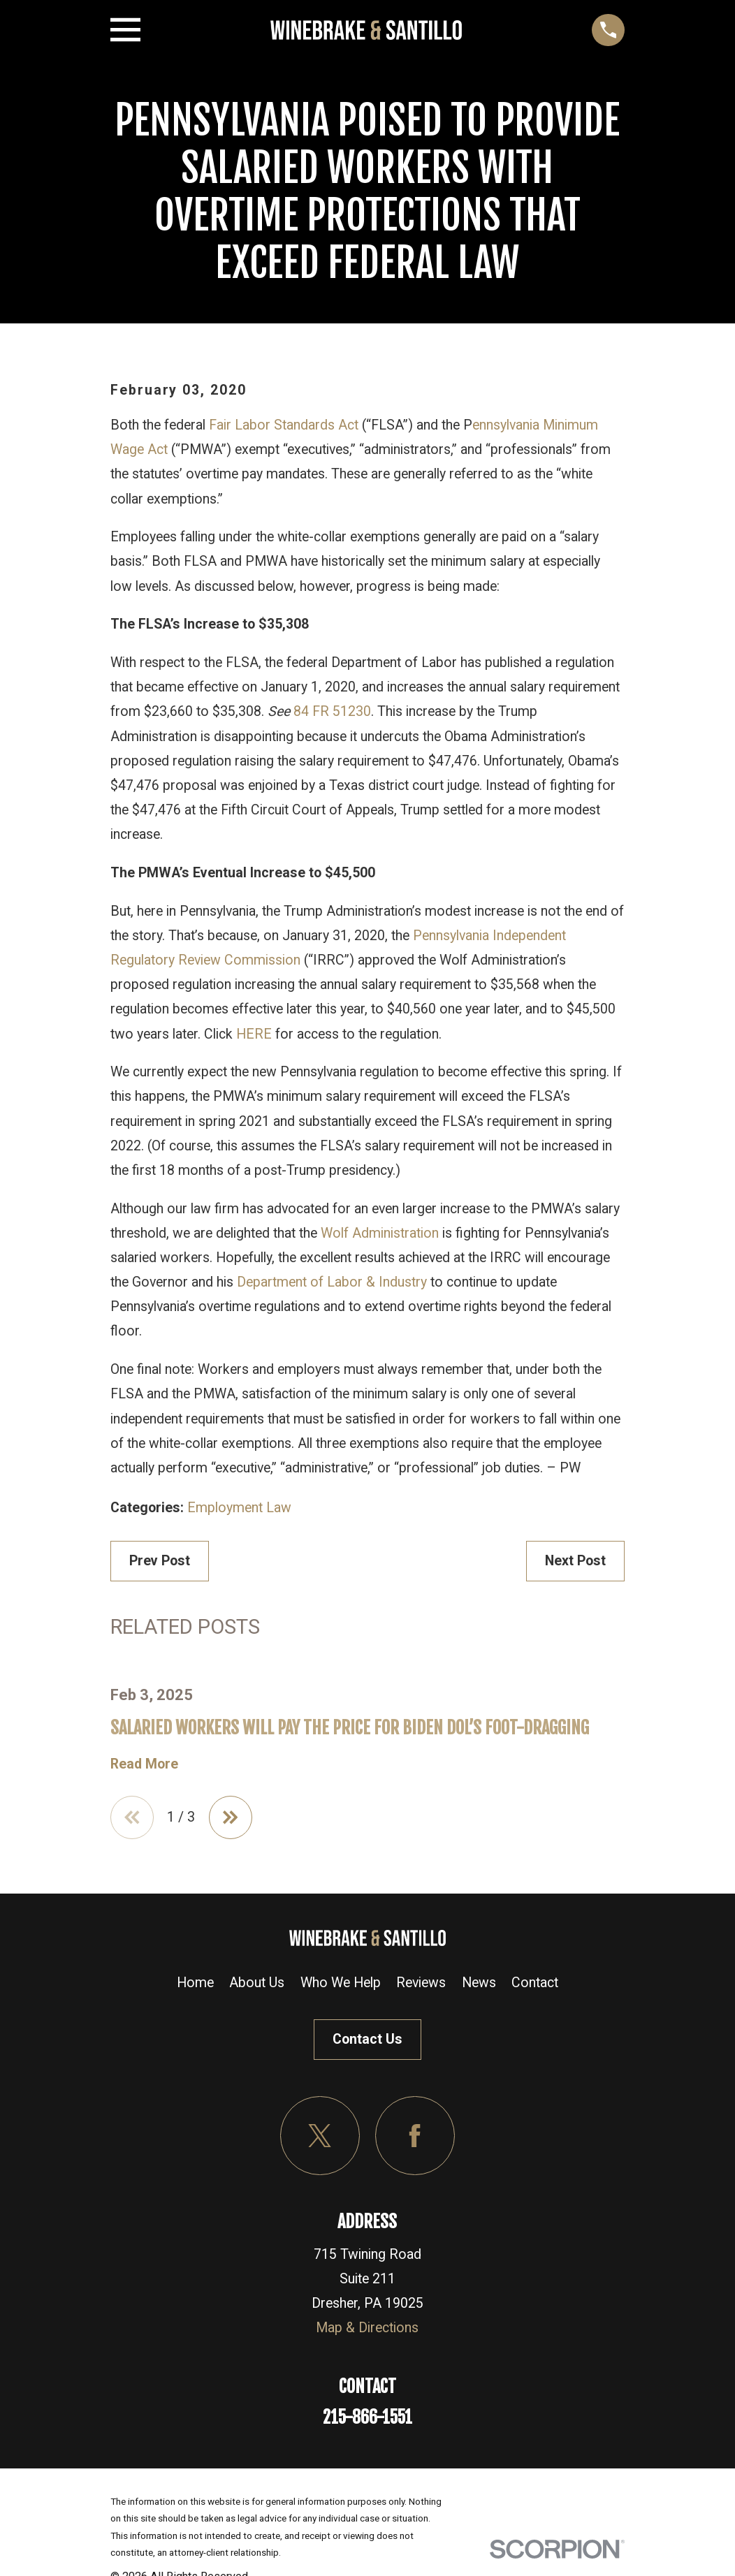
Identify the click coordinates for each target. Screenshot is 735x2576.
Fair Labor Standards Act (283, 425)
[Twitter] (319, 2135)
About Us (256, 1983)
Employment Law (239, 1508)
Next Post (575, 1561)
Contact (534, 1983)
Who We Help (340, 1983)
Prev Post (159, 1561)
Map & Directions (367, 2328)
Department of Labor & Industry (332, 1282)
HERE (254, 1034)
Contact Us (367, 2040)
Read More (144, 1764)
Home (195, 1983)
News (479, 1983)
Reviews (421, 1983)
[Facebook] (414, 2135)
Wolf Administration (380, 1233)
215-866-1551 (367, 2418)
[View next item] (231, 1818)
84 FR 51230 (332, 711)
